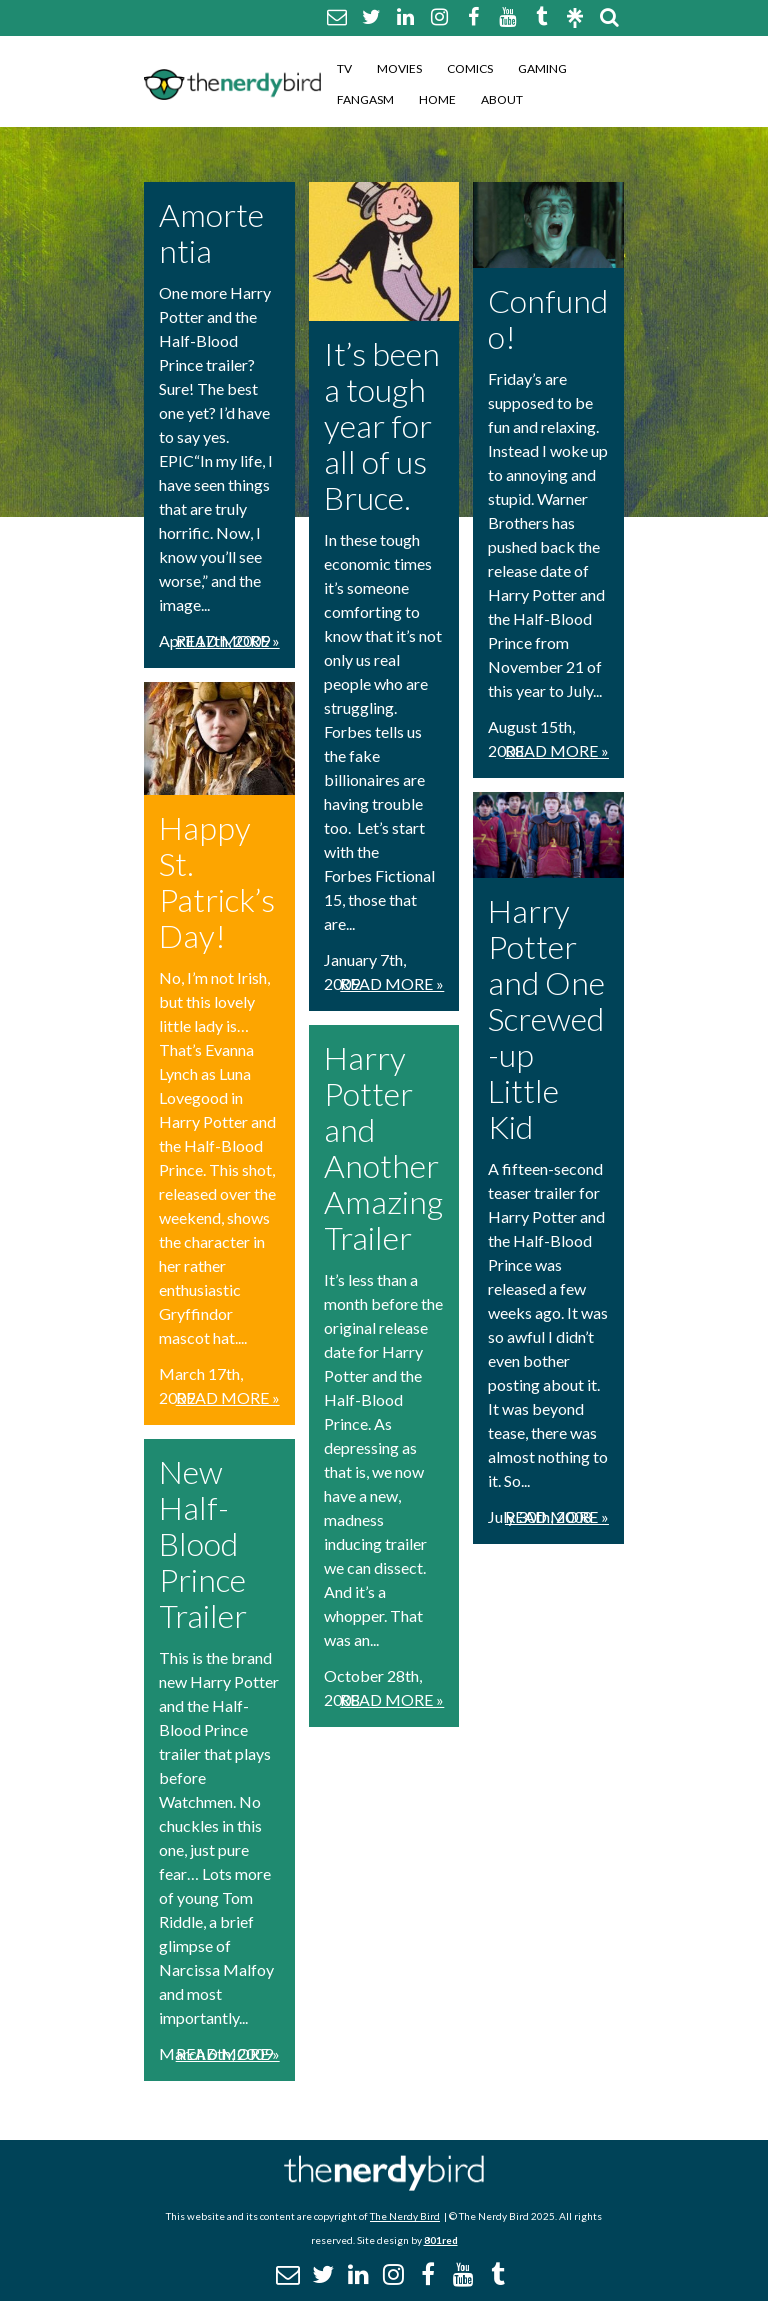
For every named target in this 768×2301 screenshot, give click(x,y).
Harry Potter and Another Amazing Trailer (383, 1147)
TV (344, 68)
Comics (470, 68)
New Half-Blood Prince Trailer (203, 1543)
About (502, 99)
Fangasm (365, 99)
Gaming (542, 68)
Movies (399, 68)
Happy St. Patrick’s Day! (217, 881)
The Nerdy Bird (405, 2216)
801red (441, 2240)
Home (437, 99)
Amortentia (211, 232)
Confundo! (548, 318)
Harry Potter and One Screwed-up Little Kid (546, 1018)
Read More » (228, 640)
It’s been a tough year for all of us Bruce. (382, 425)
